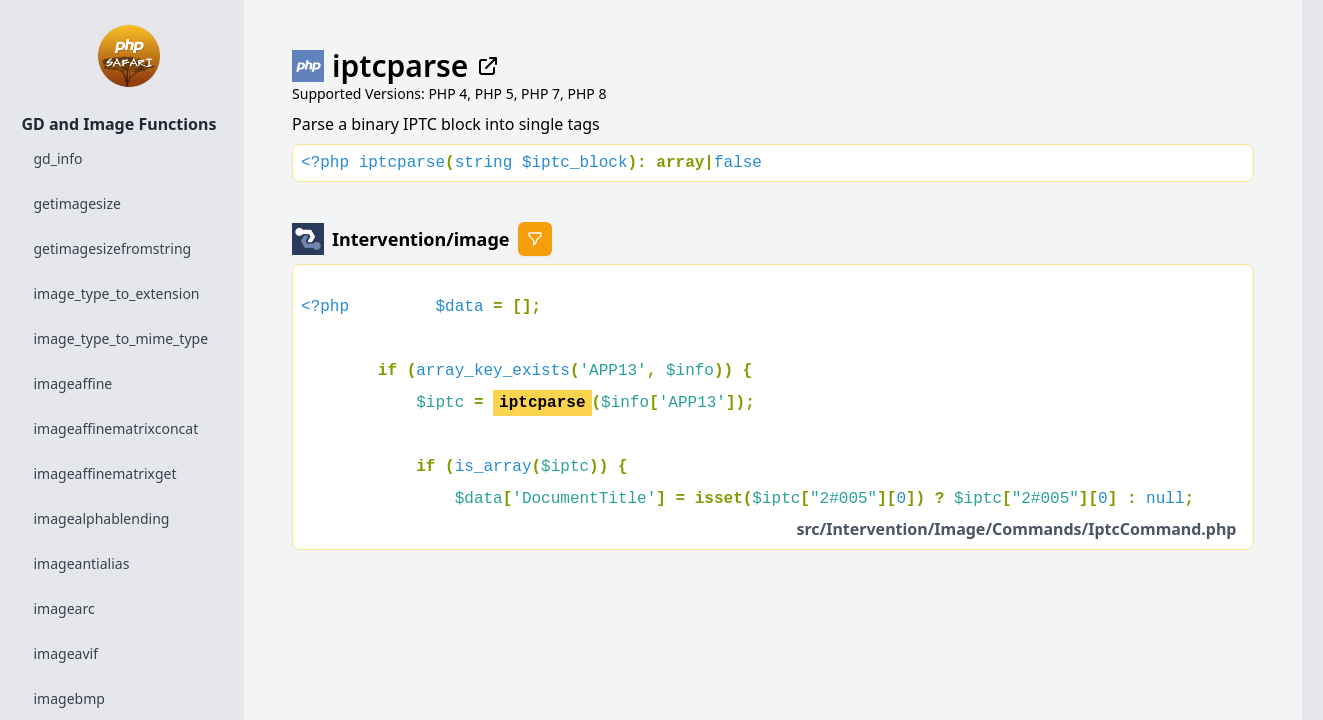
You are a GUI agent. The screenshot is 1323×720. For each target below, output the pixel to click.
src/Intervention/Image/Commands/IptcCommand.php (1016, 529)
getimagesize (77, 203)
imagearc (64, 608)
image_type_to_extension (117, 293)
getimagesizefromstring (113, 248)
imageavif (66, 653)
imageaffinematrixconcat (116, 428)
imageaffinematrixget (105, 473)
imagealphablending (102, 518)
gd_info (58, 158)
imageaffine (73, 383)
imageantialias (82, 563)
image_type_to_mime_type (121, 338)
